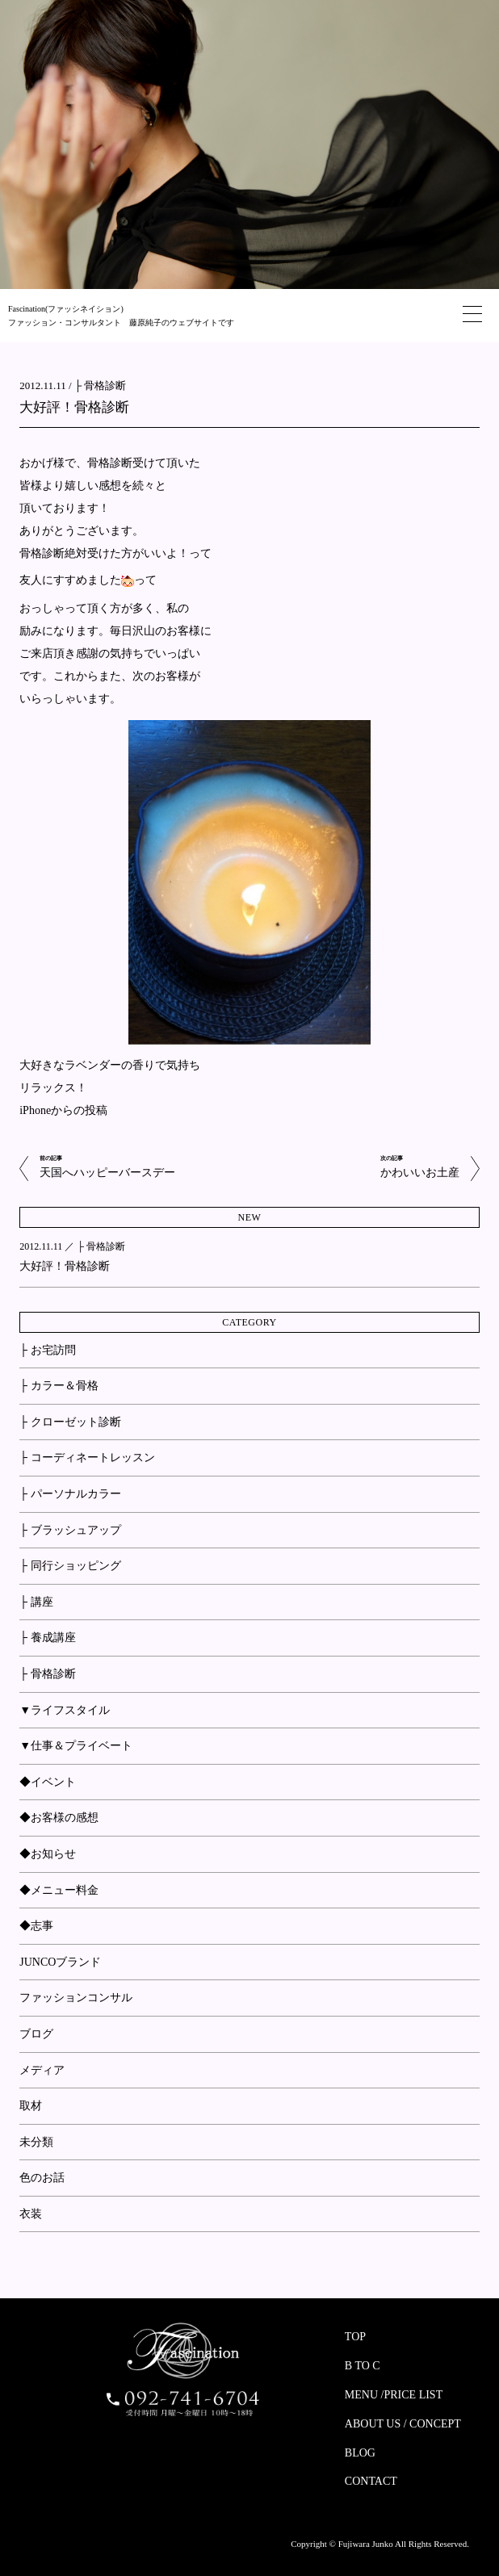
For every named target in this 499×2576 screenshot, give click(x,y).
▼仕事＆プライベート (75, 1746)
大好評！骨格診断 (74, 407)
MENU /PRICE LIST (393, 2395)
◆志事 (36, 1926)
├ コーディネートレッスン (86, 1457)
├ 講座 (35, 1602)
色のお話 (42, 2178)
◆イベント (47, 1782)
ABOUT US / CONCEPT (403, 2424)
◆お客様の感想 (59, 1818)
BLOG (360, 2453)
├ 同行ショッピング (69, 1566)
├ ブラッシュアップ (69, 1530)
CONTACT (371, 2481)
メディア (42, 2070)
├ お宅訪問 (47, 1350)
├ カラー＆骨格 (58, 1386)
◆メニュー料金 (59, 1890)
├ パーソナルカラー (69, 1494)
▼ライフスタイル (64, 1710)
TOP (355, 2337)
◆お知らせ (47, 1854)
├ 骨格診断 (100, 385)
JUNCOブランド (60, 1962)
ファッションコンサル (75, 1998)
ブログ (36, 2034)
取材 (30, 2106)
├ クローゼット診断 (69, 1422)
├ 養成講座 (47, 1637)
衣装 (30, 2214)
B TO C (362, 2366)
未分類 (36, 2142)
